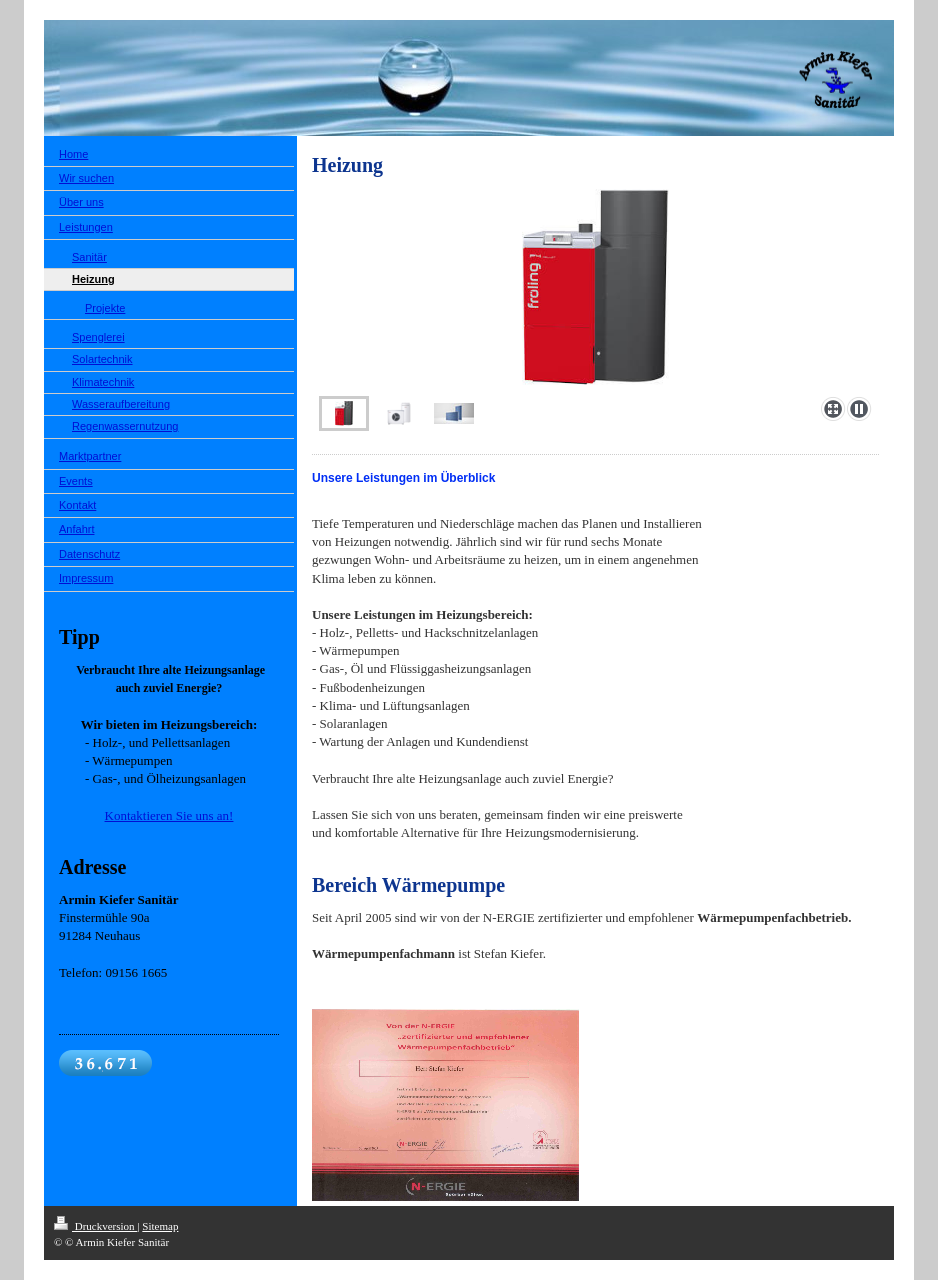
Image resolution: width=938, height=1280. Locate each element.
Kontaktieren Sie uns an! (169, 815)
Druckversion (95, 1226)
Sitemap (160, 1226)
